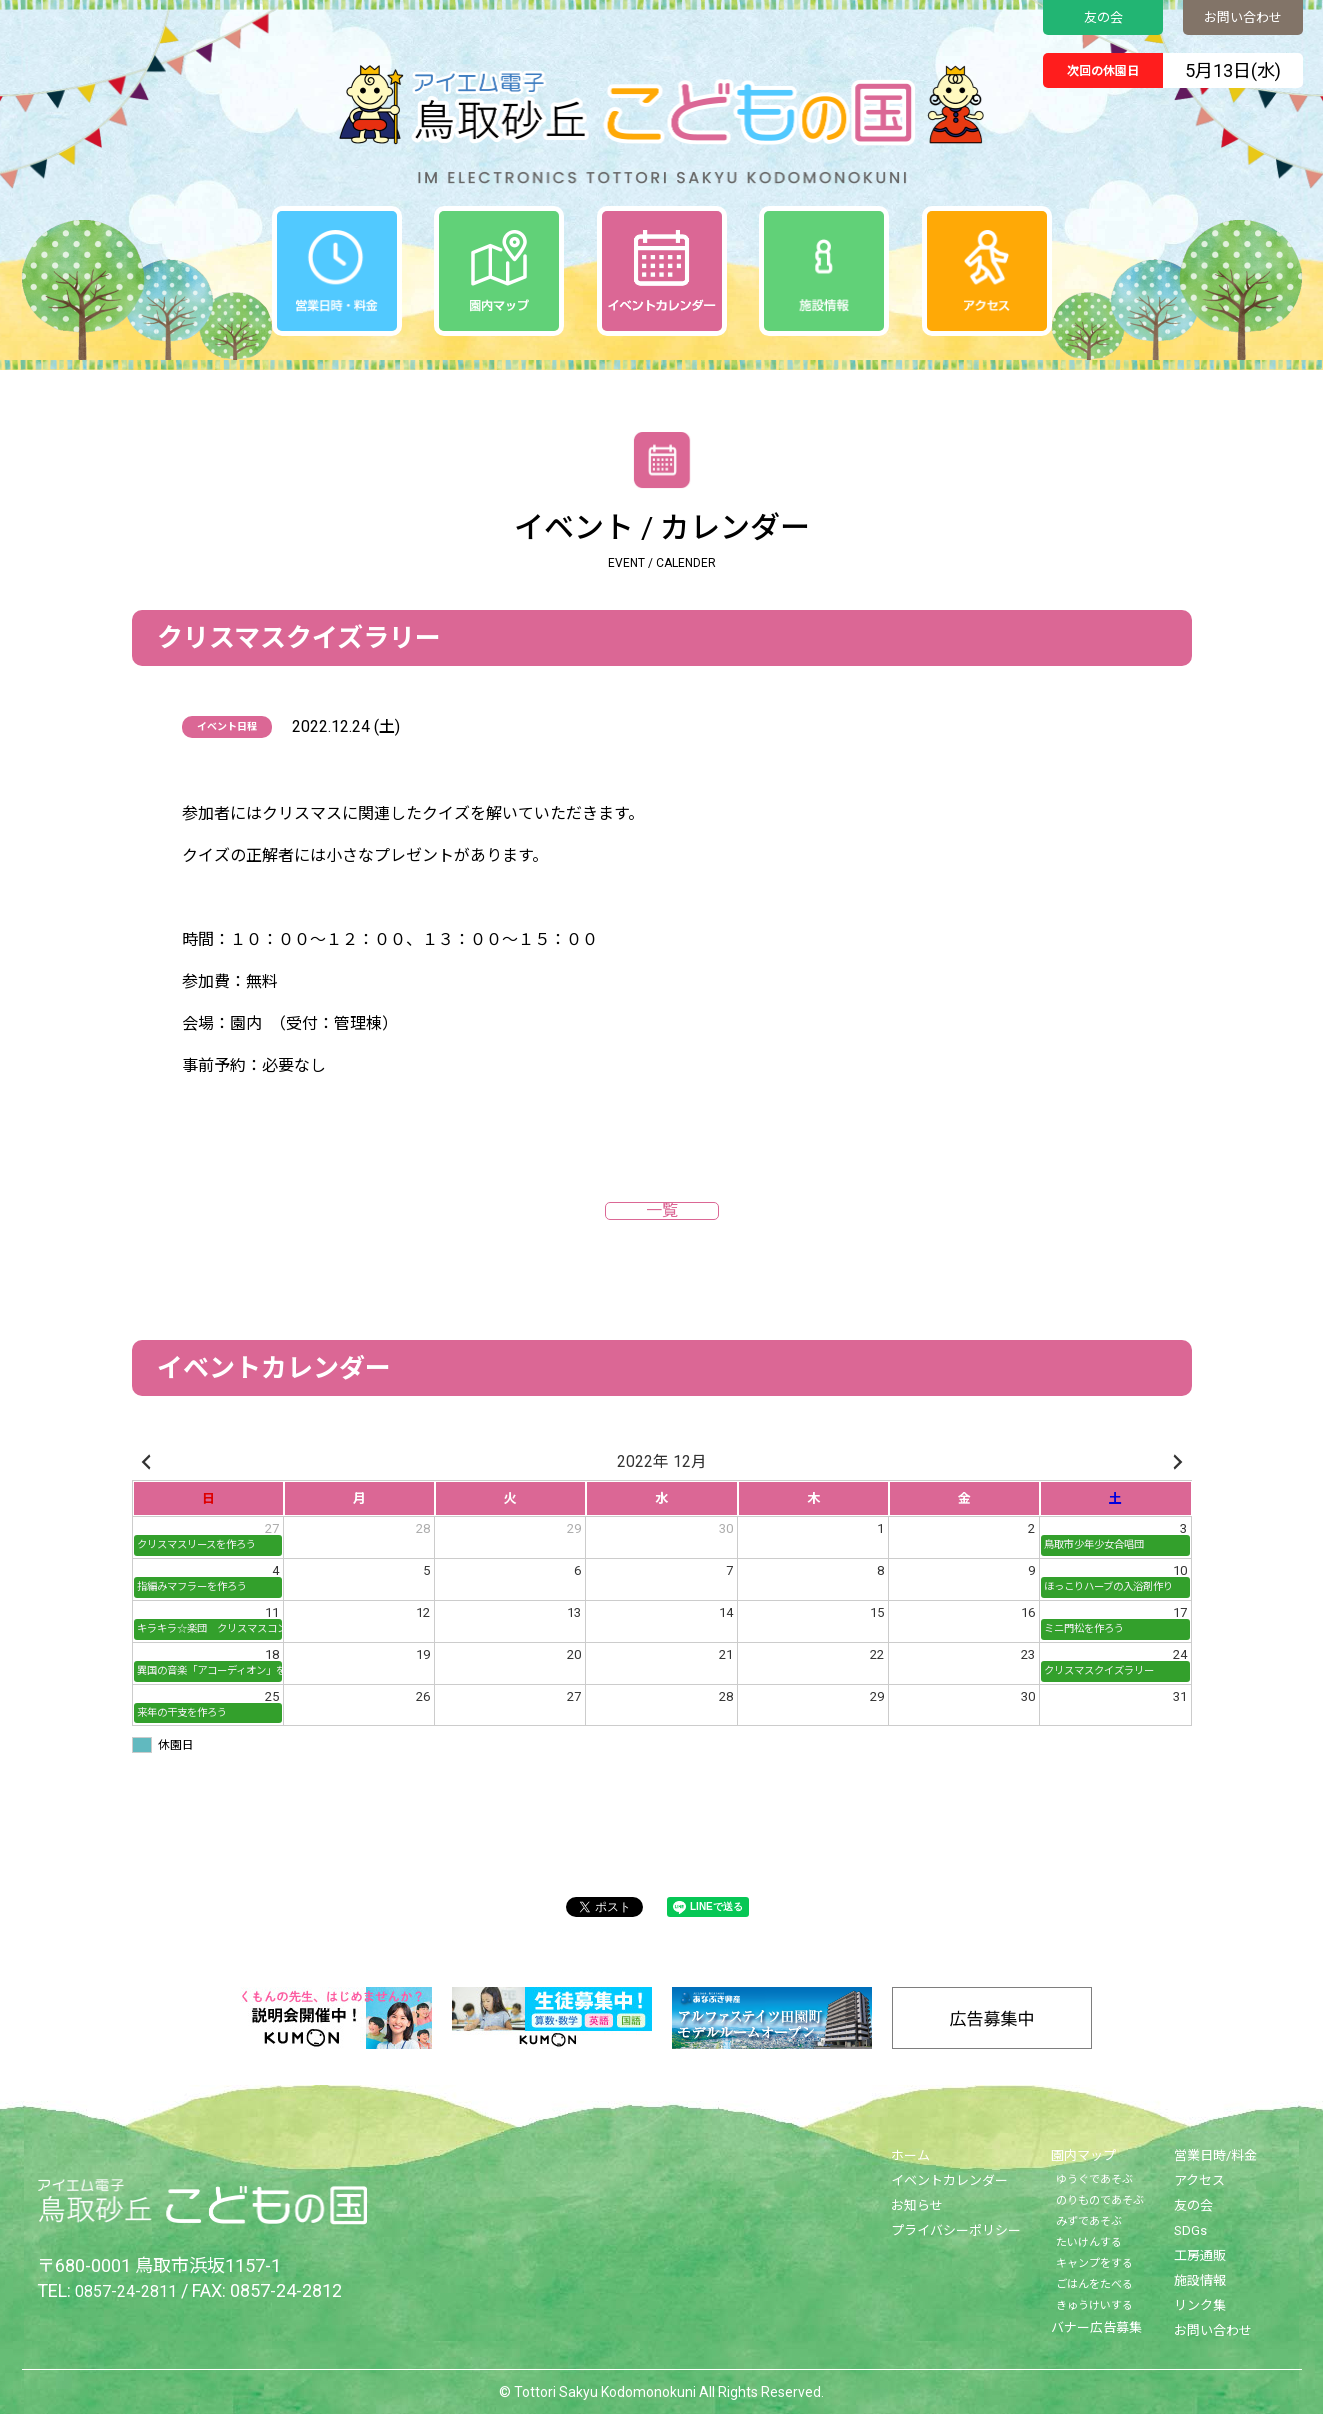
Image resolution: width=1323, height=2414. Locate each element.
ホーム (910, 2155)
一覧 (662, 1211)
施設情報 (1200, 2280)
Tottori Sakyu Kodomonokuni (605, 2392)
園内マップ (1083, 2155)
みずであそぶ (1089, 2221)
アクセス (1199, 2180)
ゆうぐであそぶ (1094, 2179)
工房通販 (1200, 2255)
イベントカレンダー (949, 2180)
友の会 (1103, 17)
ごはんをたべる (1094, 2284)
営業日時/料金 (1215, 2155)
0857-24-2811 (131, 2290)
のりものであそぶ (1100, 2200)
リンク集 (1200, 2305)
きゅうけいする (1094, 2305)
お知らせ (917, 2205)
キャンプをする (1094, 2263)
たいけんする (1089, 2242)
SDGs (1190, 2230)
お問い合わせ (1243, 17)
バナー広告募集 (1096, 2327)
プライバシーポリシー (956, 2230)
